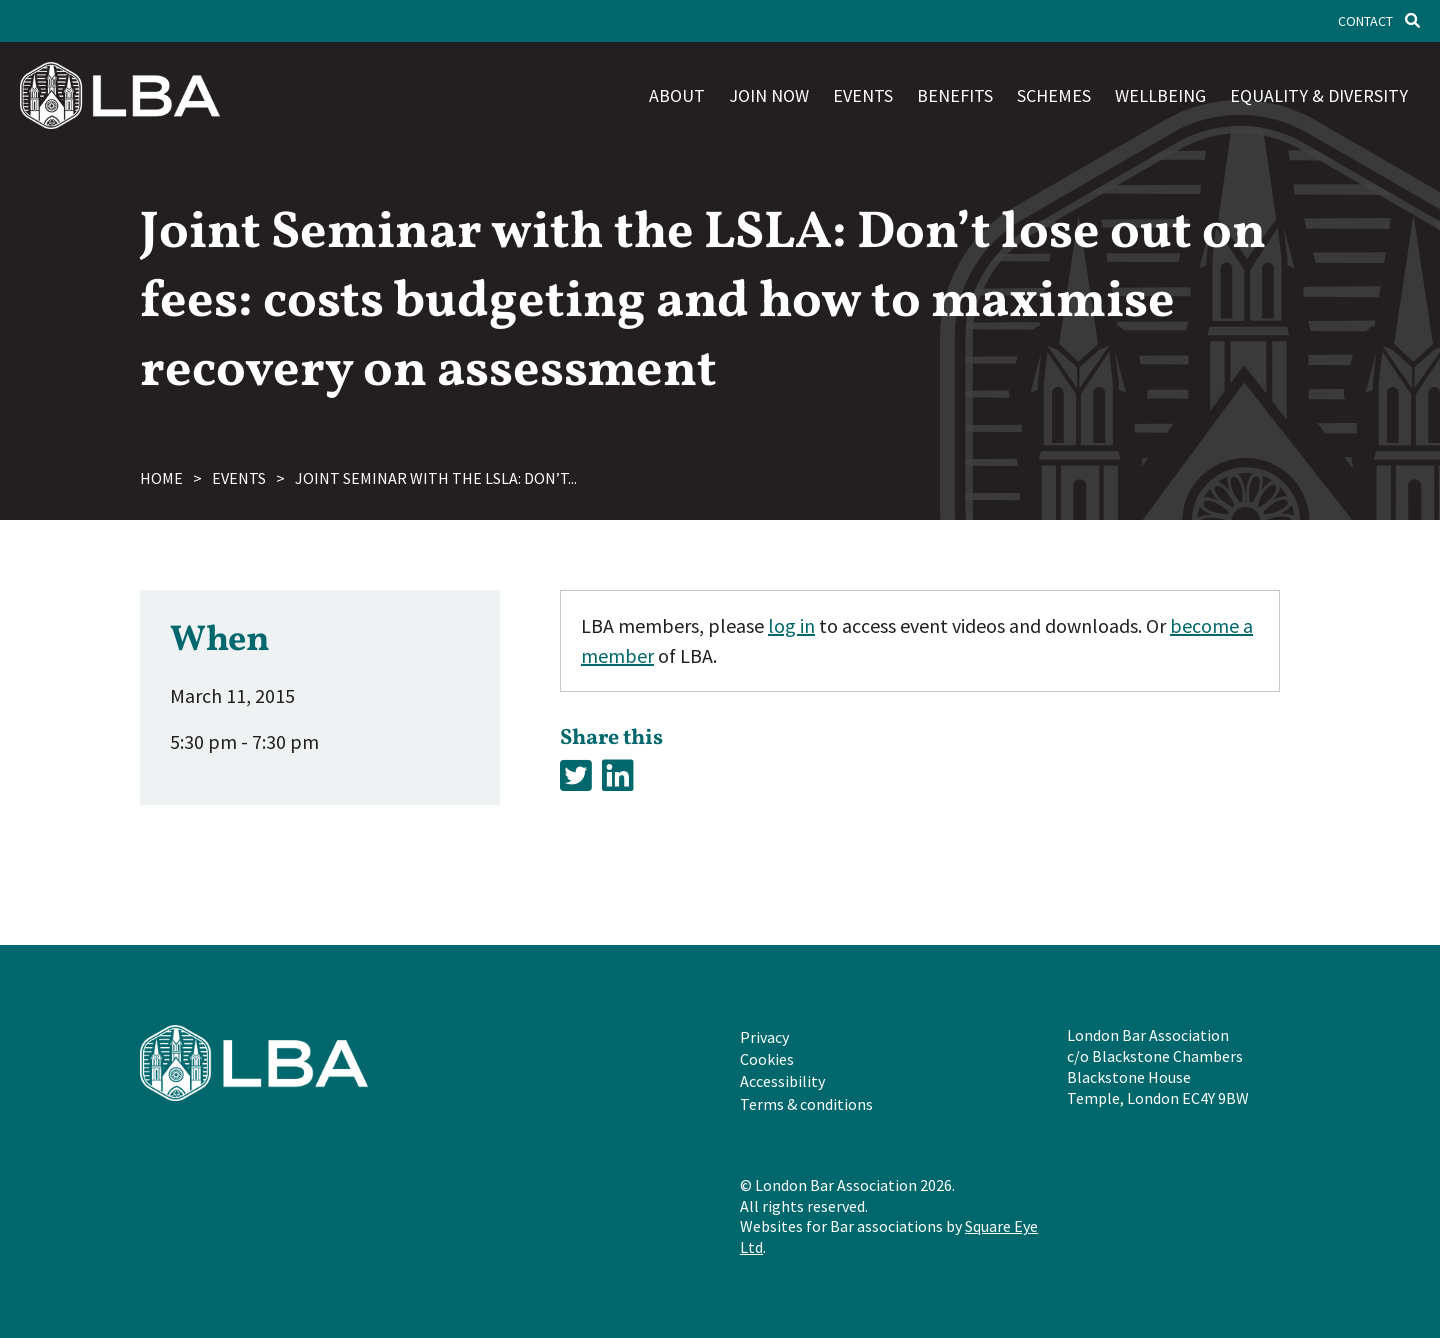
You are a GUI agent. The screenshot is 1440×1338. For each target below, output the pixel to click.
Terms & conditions (806, 1104)
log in (791, 625)
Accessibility (782, 1081)
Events (863, 95)
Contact (1365, 21)
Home (161, 478)
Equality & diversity (1319, 95)
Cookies (767, 1059)
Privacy (764, 1037)
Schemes (1054, 95)
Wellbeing (1160, 95)
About (677, 95)
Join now (769, 95)
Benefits (955, 95)
